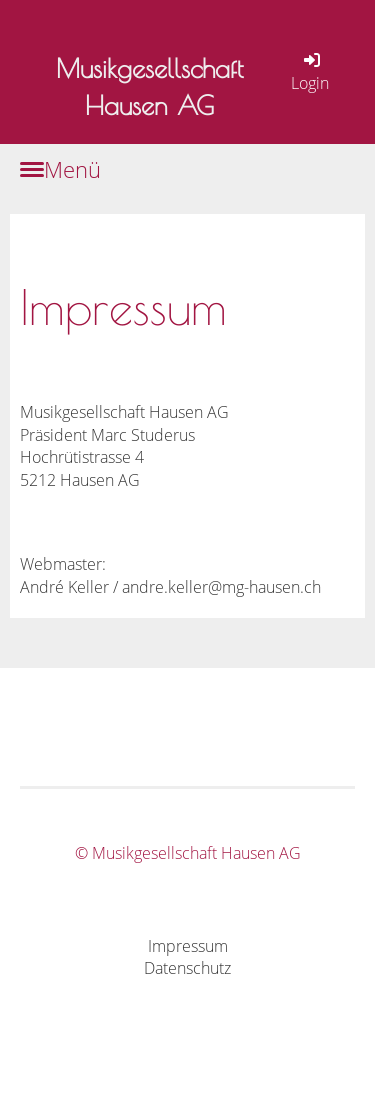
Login (310, 71)
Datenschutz (187, 968)
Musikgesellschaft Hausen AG (149, 86)
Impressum (188, 946)
